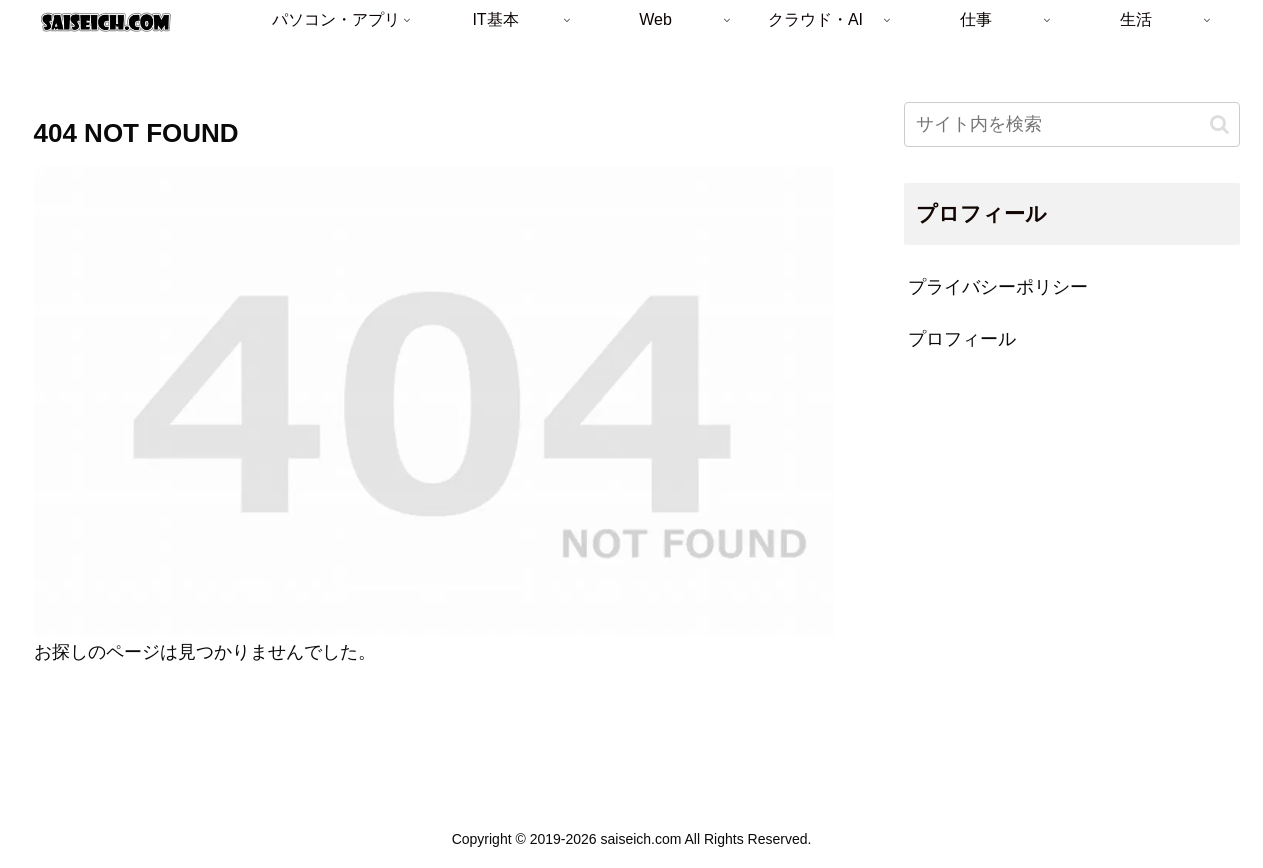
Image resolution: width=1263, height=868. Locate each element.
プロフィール (962, 339)
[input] (1072, 124)
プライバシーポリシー (998, 287)
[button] (1219, 124)
